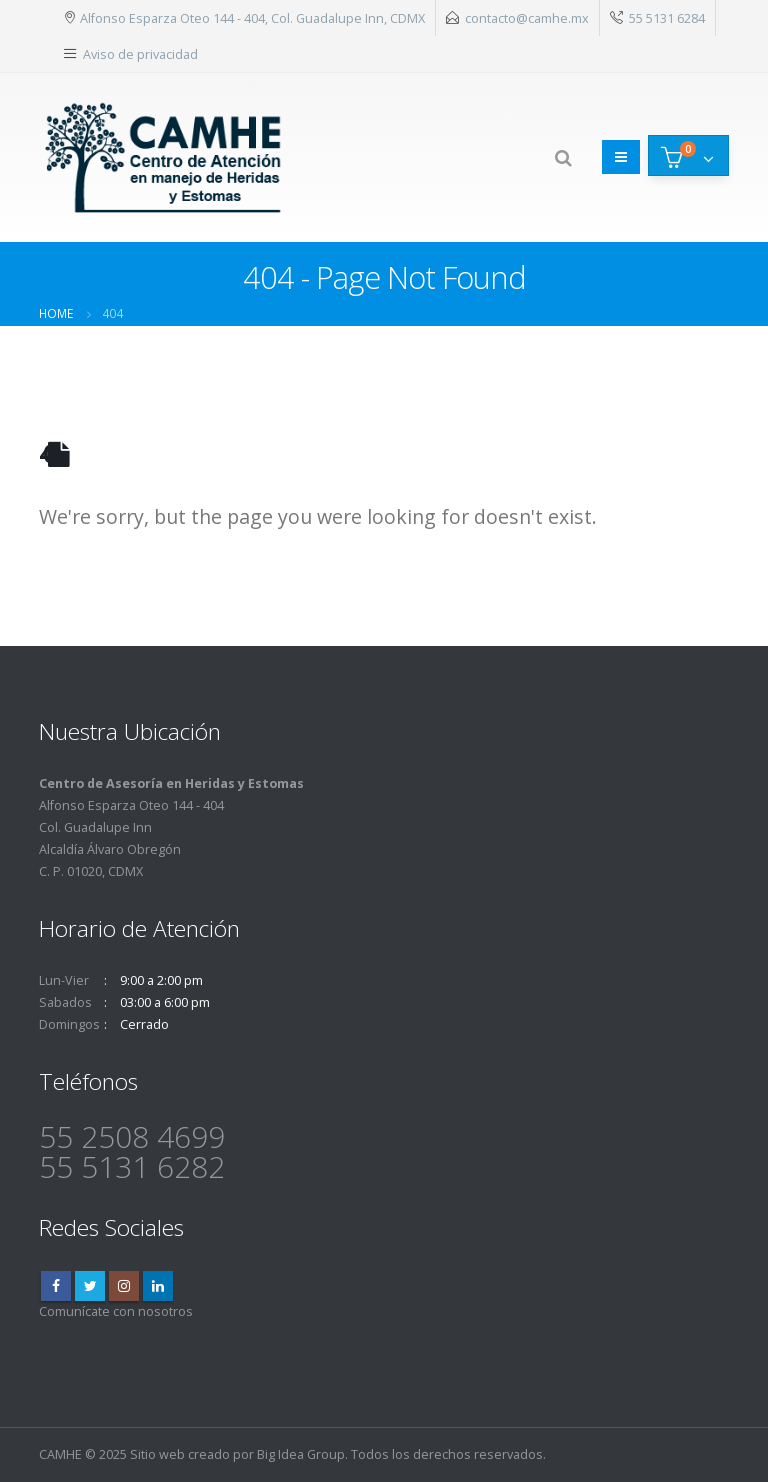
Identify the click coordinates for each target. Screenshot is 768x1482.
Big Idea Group (301, 1454)
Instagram (124, 1286)
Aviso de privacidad (140, 54)
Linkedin (158, 1286)
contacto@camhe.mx (527, 18)
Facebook (56, 1286)
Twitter (90, 1286)
